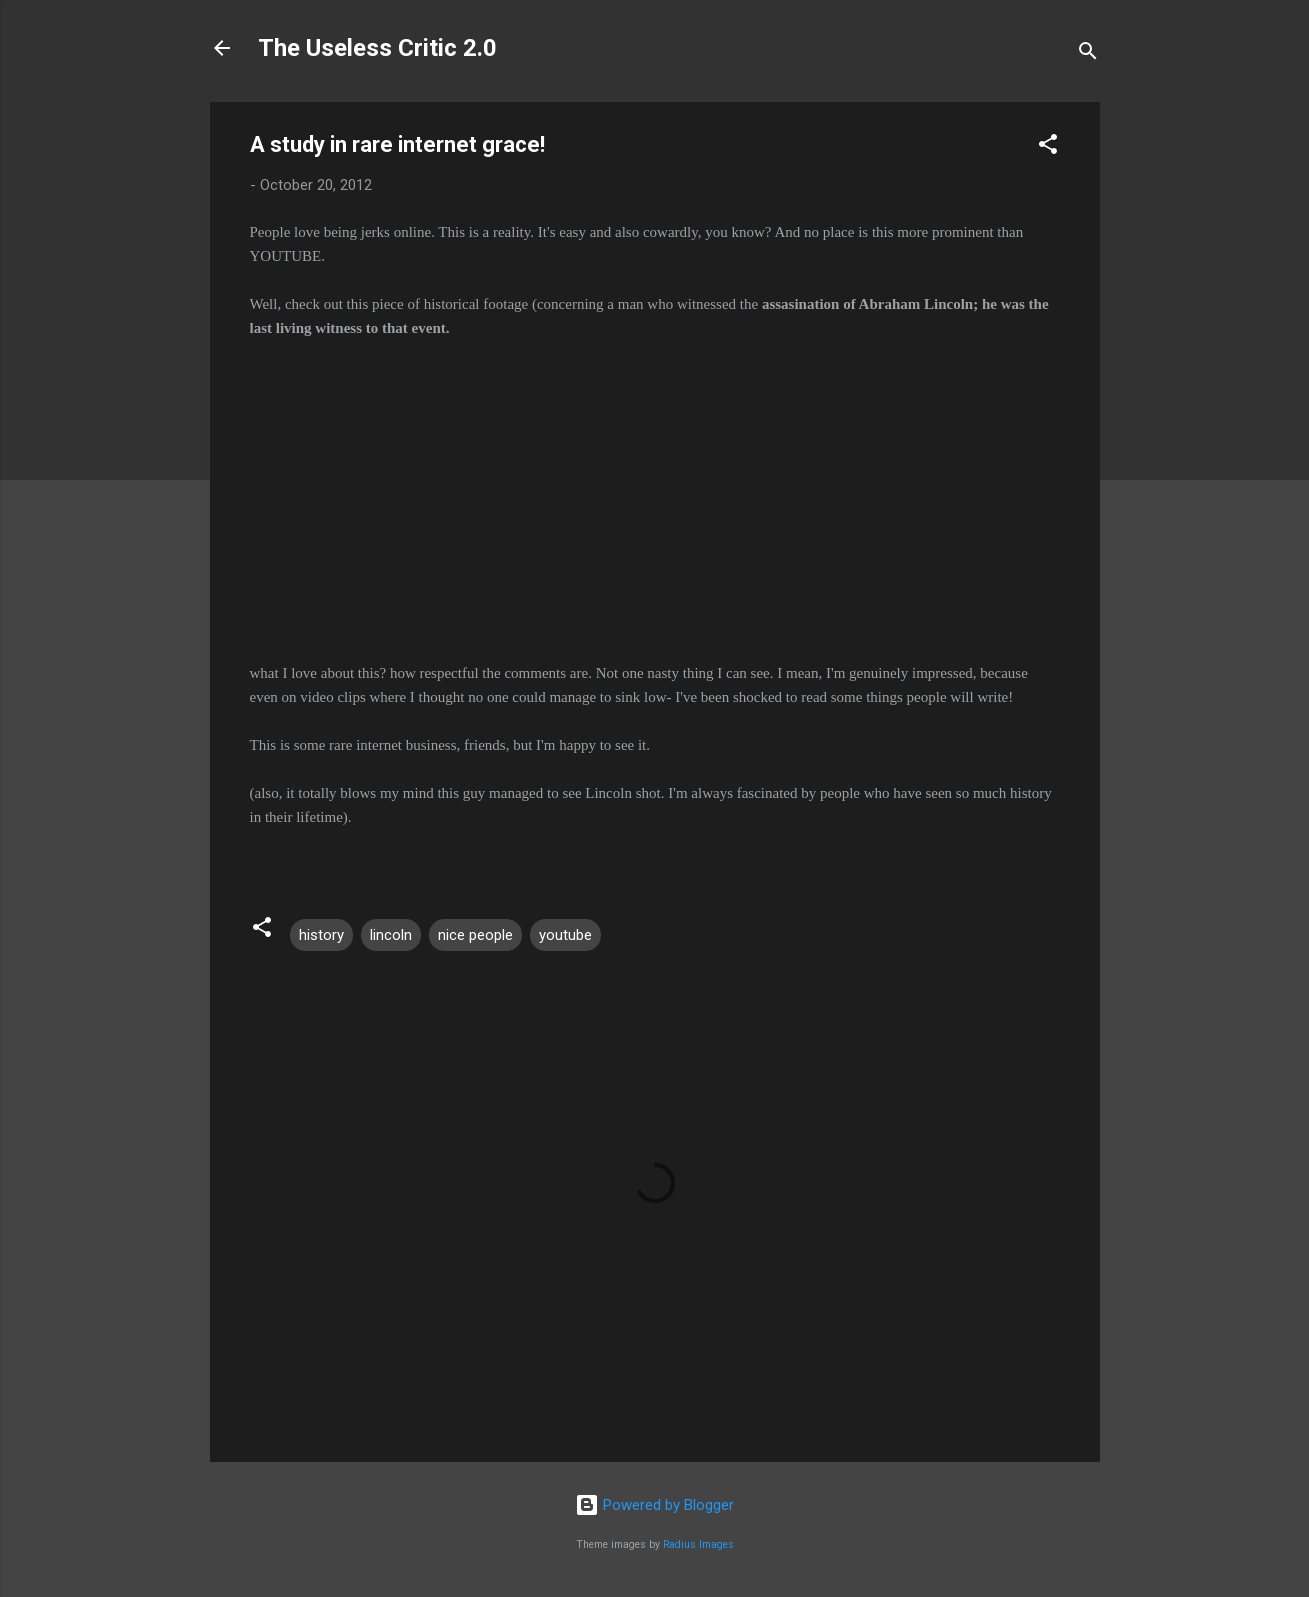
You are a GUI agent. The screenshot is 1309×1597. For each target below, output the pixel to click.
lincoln (391, 935)
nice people (475, 935)
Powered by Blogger (654, 1505)
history (321, 935)
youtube (565, 935)
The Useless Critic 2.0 (377, 48)
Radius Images (698, 1544)
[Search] (1088, 54)
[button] (1048, 147)
